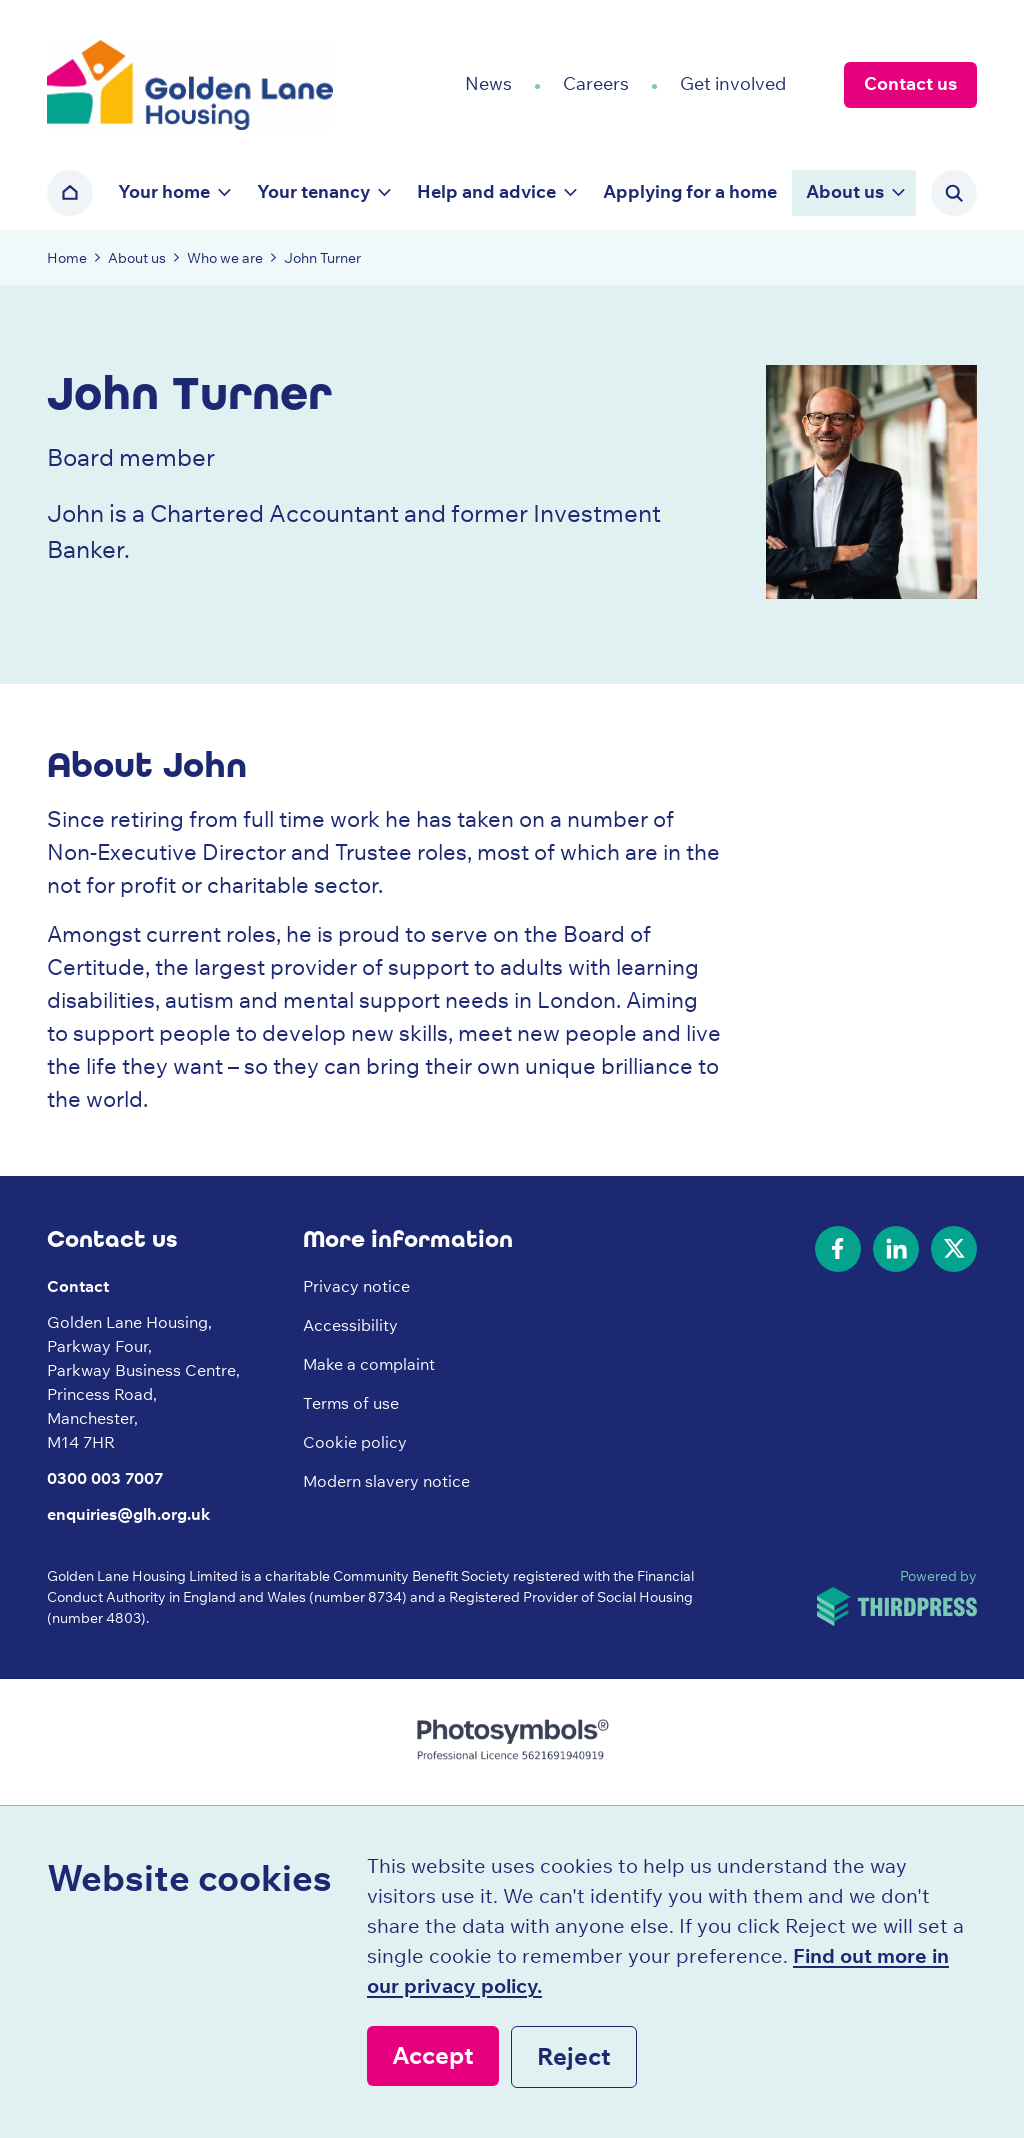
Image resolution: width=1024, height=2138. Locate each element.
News (488, 83)
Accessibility (350, 1325)
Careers (596, 83)
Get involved (733, 83)
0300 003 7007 (105, 1478)
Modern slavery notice (386, 1481)
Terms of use (351, 1403)
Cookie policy (355, 1442)
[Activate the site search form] (954, 193)
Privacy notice (356, 1286)
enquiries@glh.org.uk (128, 1514)
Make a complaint (369, 1364)
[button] (173, 193)
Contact (78, 1286)
